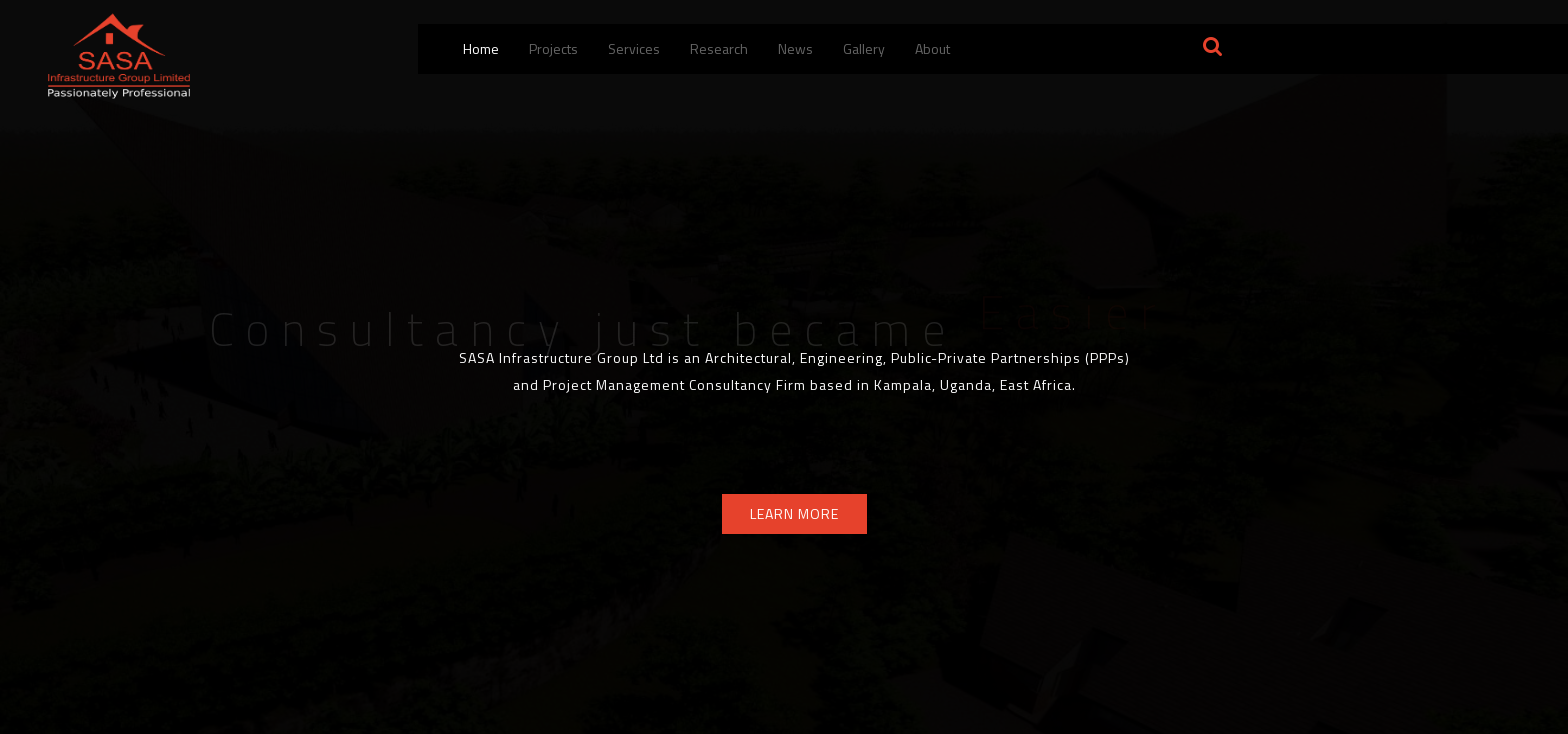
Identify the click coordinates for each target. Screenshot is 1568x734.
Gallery (864, 48)
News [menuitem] (795, 48)
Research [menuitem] (719, 48)
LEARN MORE (794, 513)
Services (634, 48)
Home (481, 48)
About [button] (932, 48)
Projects (553, 48)
